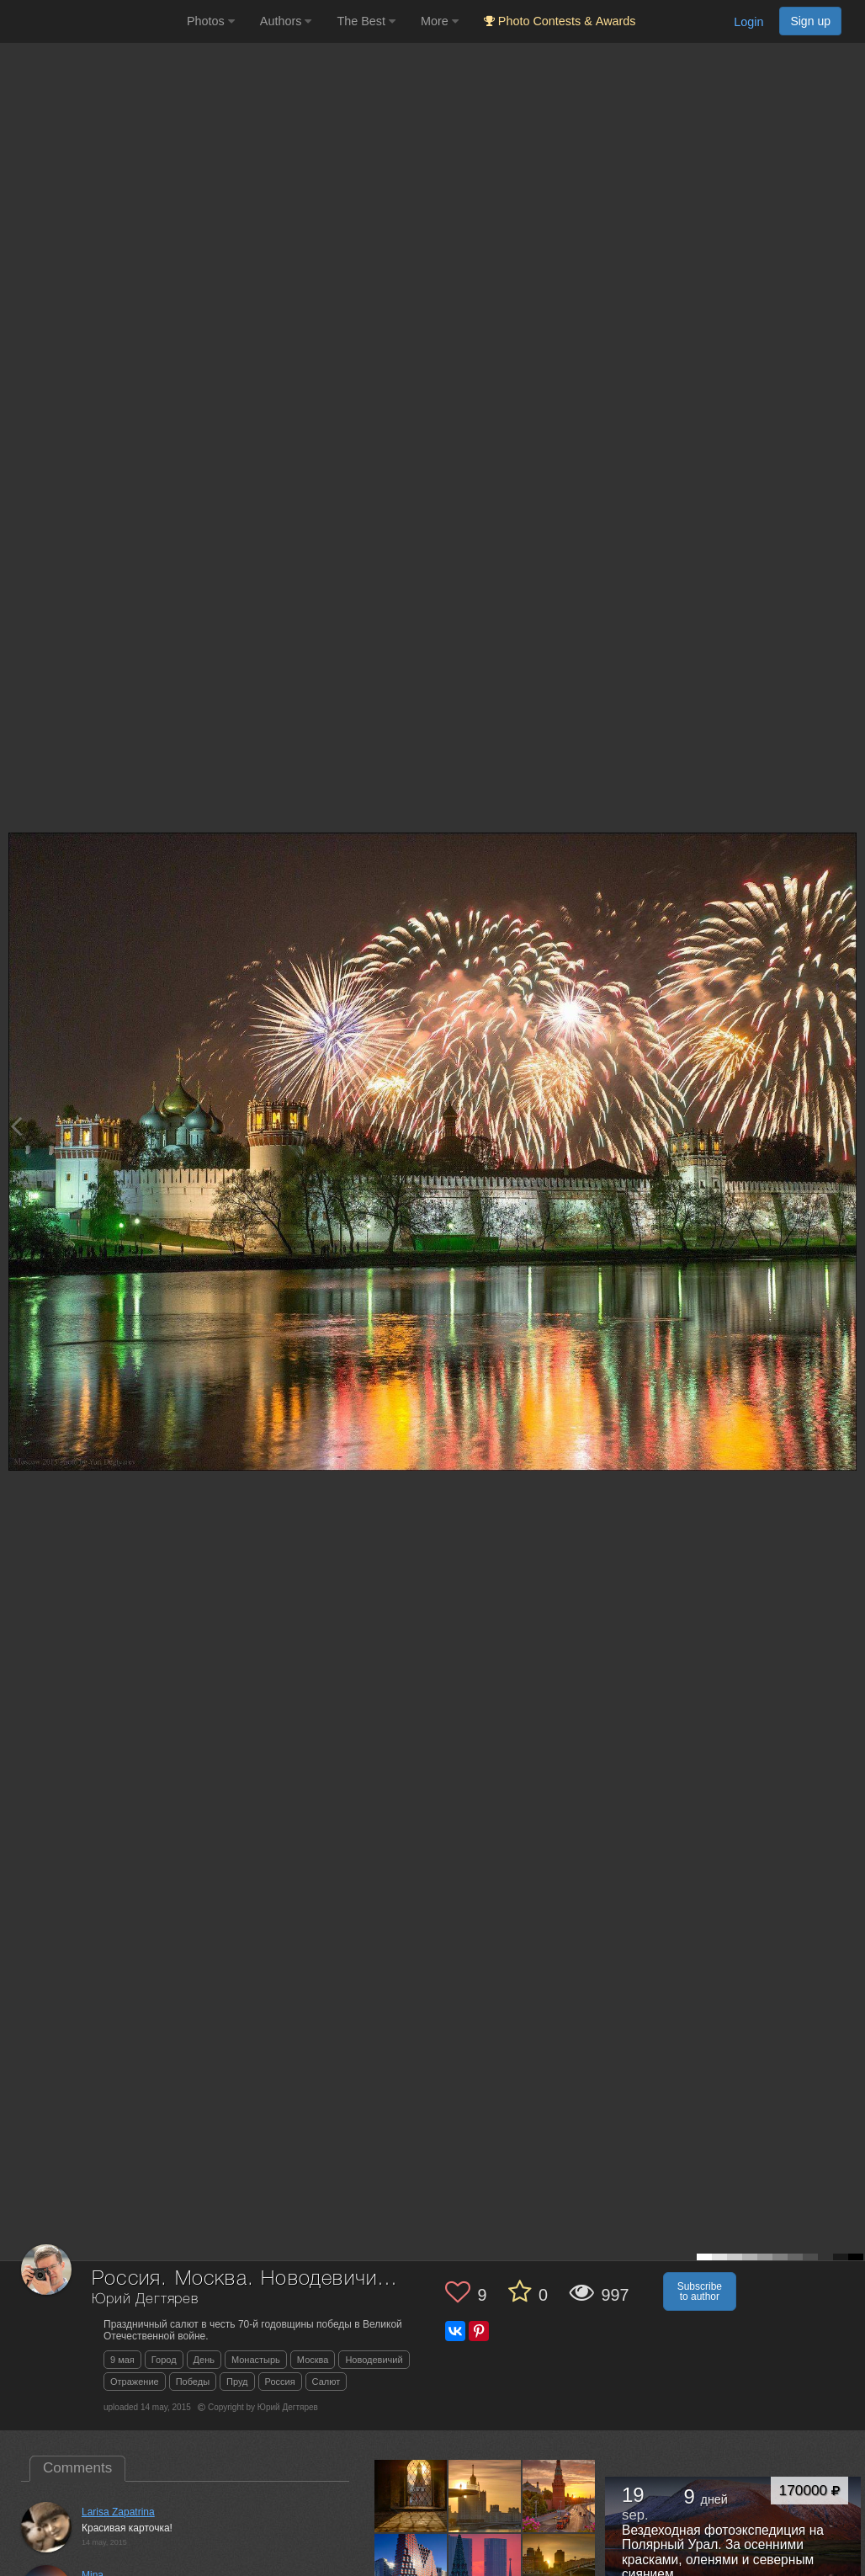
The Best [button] (366, 21)
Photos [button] (211, 21)
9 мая (122, 2360)
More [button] (440, 21)
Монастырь (255, 2360)
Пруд (236, 2381)
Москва (313, 2360)
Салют (326, 2381)
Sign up (810, 21)
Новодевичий (373, 2360)
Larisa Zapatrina (118, 2512)
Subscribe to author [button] (699, 2291)
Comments (77, 2468)
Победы (193, 2381)
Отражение (134, 2381)
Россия (280, 2381)
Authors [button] (286, 21)
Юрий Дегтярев (145, 2299)
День (204, 2360)
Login (748, 22)
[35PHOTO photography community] (91, 21)
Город (164, 2360)
